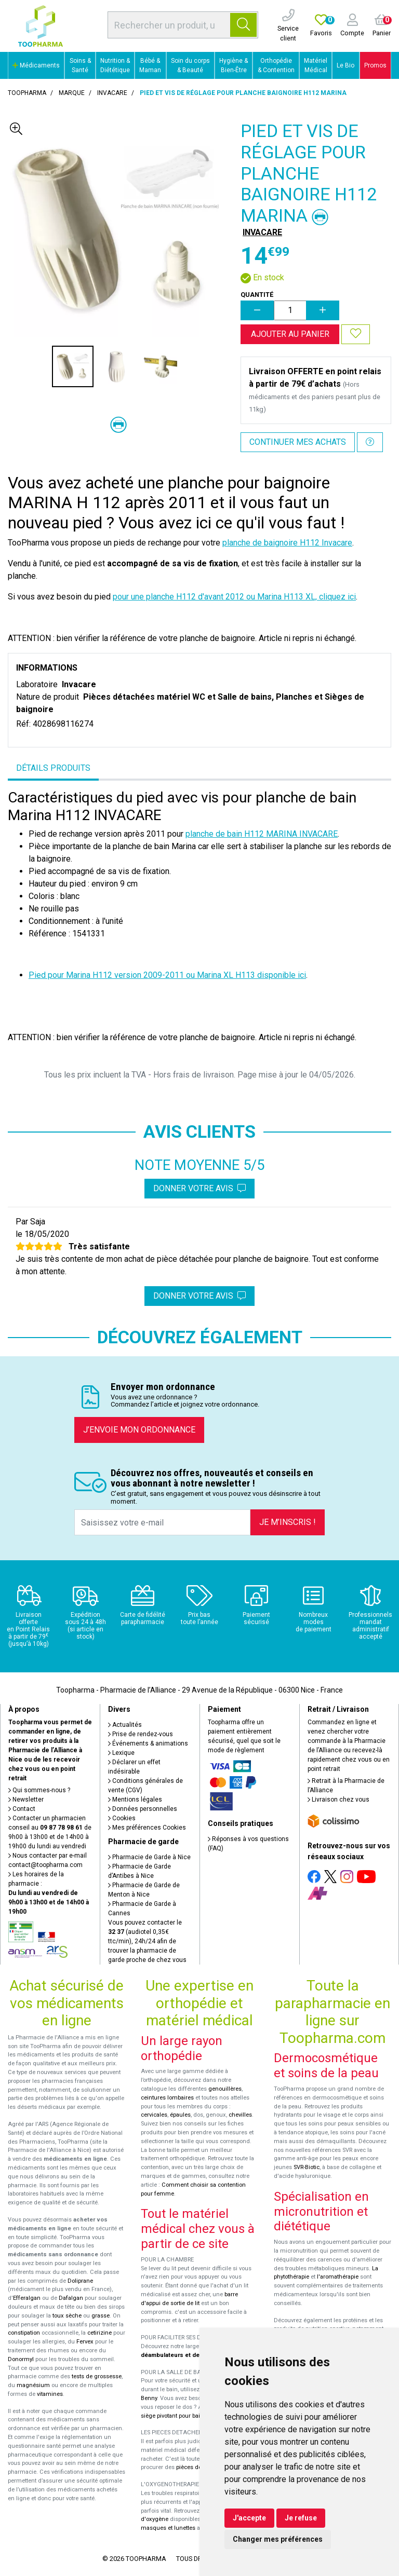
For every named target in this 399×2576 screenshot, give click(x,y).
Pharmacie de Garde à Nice (149, 1857)
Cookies (122, 1818)
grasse (100, 2315)
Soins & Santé (80, 65)
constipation (24, 2332)
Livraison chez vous (338, 1799)
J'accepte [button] (249, 2518)
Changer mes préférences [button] (278, 2539)
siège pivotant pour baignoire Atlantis (190, 2416)
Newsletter (26, 1799)
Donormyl (21, 2359)
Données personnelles (142, 1808)
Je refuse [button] (301, 2518)
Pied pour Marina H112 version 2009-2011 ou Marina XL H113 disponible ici (167, 975)
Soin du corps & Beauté (190, 65)
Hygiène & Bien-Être (233, 65)
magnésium (33, 2385)
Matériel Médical (315, 65)
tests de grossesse (97, 2376)
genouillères (225, 2089)
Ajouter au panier (290, 334)
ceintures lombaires (167, 2097)
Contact (21, 1808)
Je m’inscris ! (287, 1522)
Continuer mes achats (297, 442)
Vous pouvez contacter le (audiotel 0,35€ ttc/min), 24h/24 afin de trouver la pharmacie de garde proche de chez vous (147, 1941)
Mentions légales (135, 1799)
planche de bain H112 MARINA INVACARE (261, 834)
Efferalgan (27, 2298)
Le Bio (345, 65)
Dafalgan (71, 2298)
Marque (72, 93)
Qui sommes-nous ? (39, 1790)
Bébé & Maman (150, 65)
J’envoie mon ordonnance (139, 1430)
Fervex (85, 2341)
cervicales (154, 2114)
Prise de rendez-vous (140, 1734)
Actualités (125, 1724)
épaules (180, 2114)
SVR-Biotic (307, 2167)
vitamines (50, 2394)
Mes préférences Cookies (147, 1827)
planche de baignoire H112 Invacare (287, 543)
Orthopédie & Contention (276, 65)
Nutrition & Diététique (115, 65)
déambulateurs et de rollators (182, 2355)
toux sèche (67, 2315)
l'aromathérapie (337, 2276)
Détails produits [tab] (53, 768)
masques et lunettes (168, 2528)
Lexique (121, 1752)
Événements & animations (148, 1743)
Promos (375, 65)
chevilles (240, 2114)
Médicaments (36, 65)
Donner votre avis (199, 1188)
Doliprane (80, 2281)
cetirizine (99, 2332)
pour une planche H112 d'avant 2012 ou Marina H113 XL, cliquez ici (234, 597)
